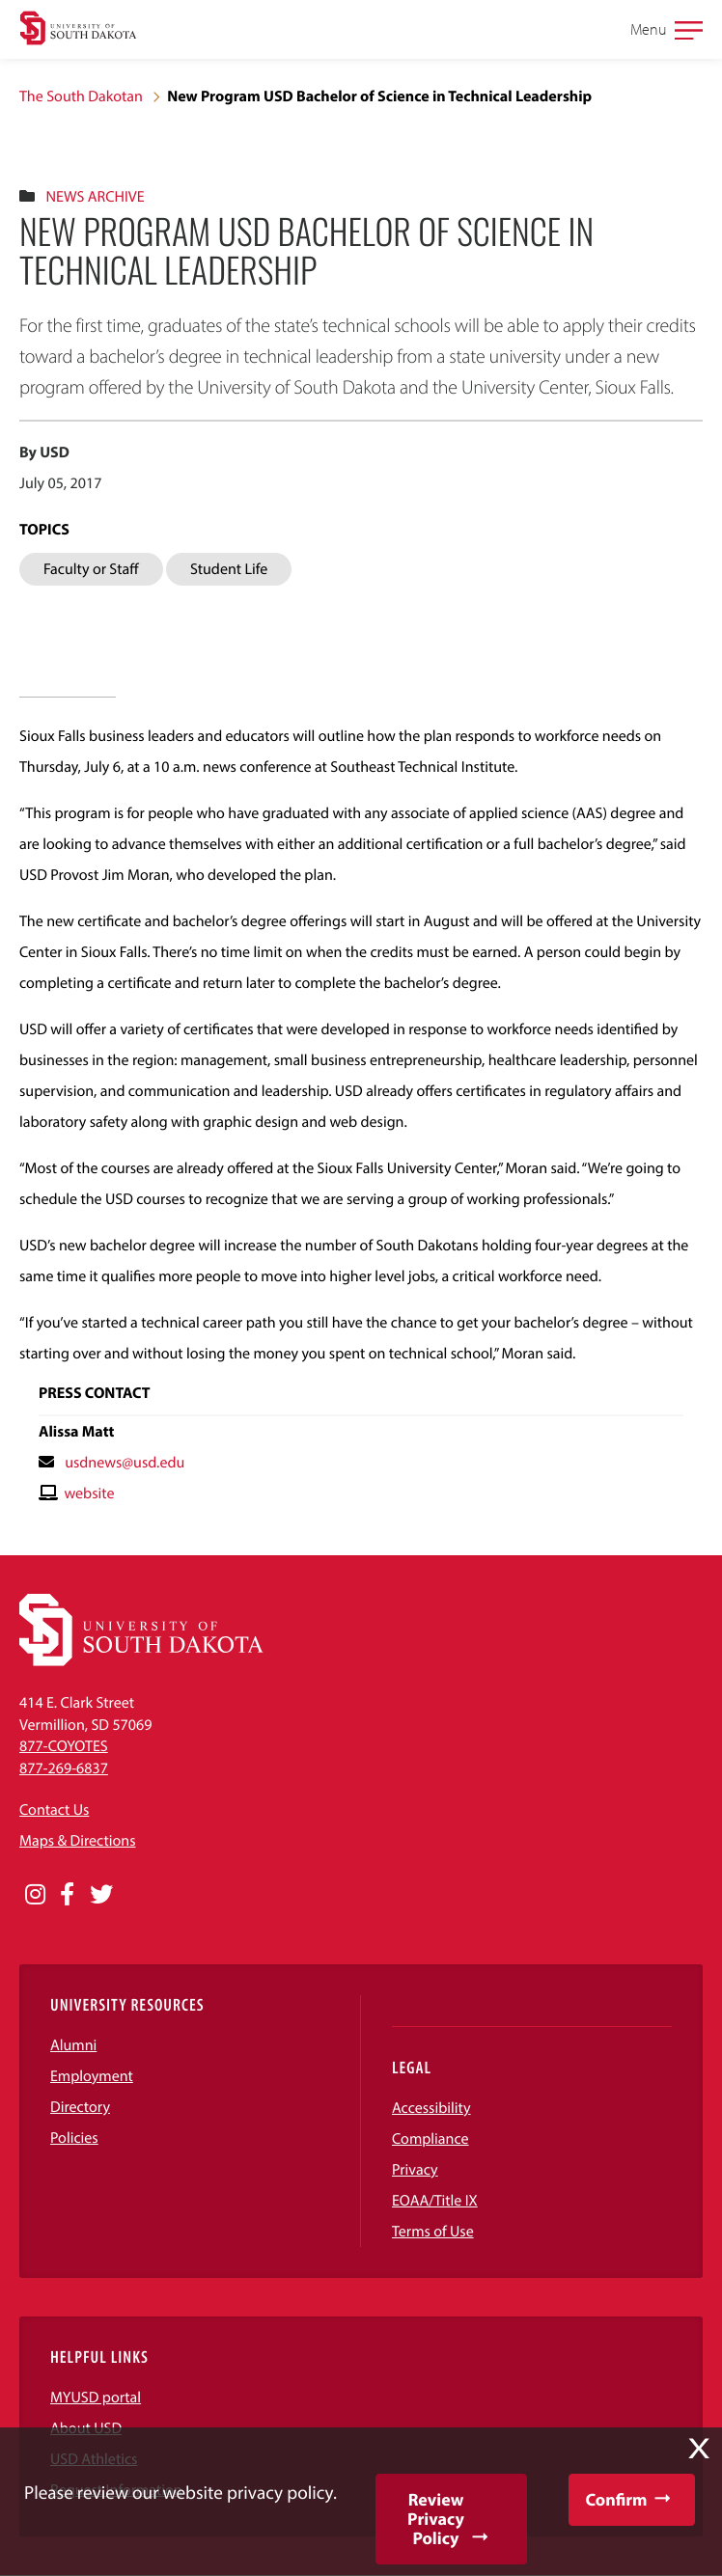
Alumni (73, 2045)
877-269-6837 (63, 1768)
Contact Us (54, 1810)
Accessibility (431, 2108)
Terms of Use (433, 2231)
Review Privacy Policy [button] (435, 2518)
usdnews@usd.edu (124, 1462)
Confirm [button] (616, 2499)
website (89, 1493)
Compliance (430, 2139)
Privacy (415, 2169)
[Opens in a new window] (35, 1895)
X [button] (698, 2448)
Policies (74, 2138)
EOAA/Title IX (435, 2200)
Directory (80, 2107)
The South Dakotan (81, 96)
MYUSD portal (95, 2397)
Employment (91, 2076)
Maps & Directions (77, 1840)
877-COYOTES (63, 1746)
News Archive (94, 196)
